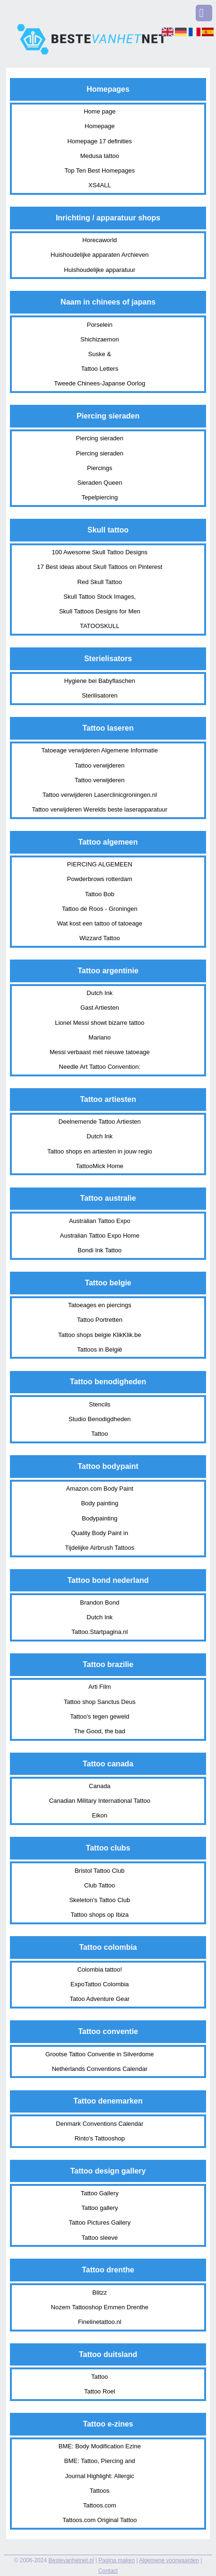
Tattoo (99, 1433)
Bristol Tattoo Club (99, 1870)
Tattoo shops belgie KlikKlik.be (99, 1334)
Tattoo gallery (99, 2207)
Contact (108, 2570)
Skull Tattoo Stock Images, (99, 596)
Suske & (99, 354)
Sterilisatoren (100, 695)
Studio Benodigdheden (100, 1419)
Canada (100, 1786)
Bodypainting (99, 1518)
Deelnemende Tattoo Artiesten (100, 1121)
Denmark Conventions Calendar (99, 2123)
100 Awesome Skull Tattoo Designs (100, 552)
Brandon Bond (99, 1602)
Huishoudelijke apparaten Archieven (99, 254)
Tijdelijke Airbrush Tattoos (99, 1547)
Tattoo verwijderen (100, 765)
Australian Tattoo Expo (99, 1220)
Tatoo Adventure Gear (100, 1998)
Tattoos (100, 2490)
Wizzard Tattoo (99, 938)
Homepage (100, 126)
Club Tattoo (99, 1885)
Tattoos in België (99, 1349)
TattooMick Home (99, 1166)
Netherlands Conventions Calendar (99, 2068)
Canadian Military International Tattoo (99, 1800)
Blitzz (99, 2292)
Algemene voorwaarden (169, 2560)
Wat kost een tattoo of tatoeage (99, 923)
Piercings (99, 468)
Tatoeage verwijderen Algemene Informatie (100, 750)
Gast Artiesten (99, 1007)
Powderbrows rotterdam (99, 878)
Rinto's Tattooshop (100, 2138)
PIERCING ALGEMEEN (99, 864)
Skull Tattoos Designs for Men (99, 611)
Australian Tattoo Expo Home (99, 1235)
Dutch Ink (99, 992)
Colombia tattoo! (99, 1969)
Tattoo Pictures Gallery (99, 2222)
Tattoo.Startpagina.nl (99, 1631)
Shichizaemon (99, 339)
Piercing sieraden (99, 438)
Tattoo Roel (99, 2391)
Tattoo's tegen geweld (99, 1716)
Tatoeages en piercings (99, 1305)
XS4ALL (99, 185)
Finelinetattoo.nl (99, 2321)
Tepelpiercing (100, 497)
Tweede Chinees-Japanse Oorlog (99, 383)
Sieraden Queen (99, 482)
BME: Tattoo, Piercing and (99, 2460)
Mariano (99, 1037)
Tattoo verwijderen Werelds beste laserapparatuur (100, 809)
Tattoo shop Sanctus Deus (100, 1701)
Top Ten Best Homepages (100, 170)
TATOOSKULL (100, 625)
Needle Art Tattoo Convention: (100, 1066)
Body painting (99, 1503)
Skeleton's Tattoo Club (99, 1900)
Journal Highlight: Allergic (99, 2476)
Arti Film (99, 1686)
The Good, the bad (99, 1731)
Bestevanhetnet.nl (71, 2560)
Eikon (100, 1815)
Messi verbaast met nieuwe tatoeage (100, 1052)
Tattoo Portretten (99, 1319)
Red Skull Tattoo (100, 581)
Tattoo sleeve (100, 2237)
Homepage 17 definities (100, 141)
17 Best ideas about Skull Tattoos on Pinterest (99, 566)
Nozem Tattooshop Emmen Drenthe (99, 2307)
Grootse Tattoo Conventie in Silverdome (99, 2054)
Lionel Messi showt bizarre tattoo (99, 1022)
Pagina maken (116, 2560)
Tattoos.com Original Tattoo (99, 2520)
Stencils (100, 1404)
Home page (99, 111)
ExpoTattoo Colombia (99, 1984)
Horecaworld (99, 240)
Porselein (99, 324)
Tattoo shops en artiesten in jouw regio (99, 1151)
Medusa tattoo (99, 155)
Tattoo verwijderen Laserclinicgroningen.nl (100, 794)
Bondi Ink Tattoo (99, 1250)
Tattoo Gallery (100, 2193)
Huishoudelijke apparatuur (99, 269)
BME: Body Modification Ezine (100, 2446)
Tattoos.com (99, 2505)
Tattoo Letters (99, 368)
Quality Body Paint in (99, 1533)
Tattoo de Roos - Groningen (100, 908)
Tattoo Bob (99, 894)
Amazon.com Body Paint (99, 1488)
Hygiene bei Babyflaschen (99, 680)
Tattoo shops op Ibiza (99, 1914)
